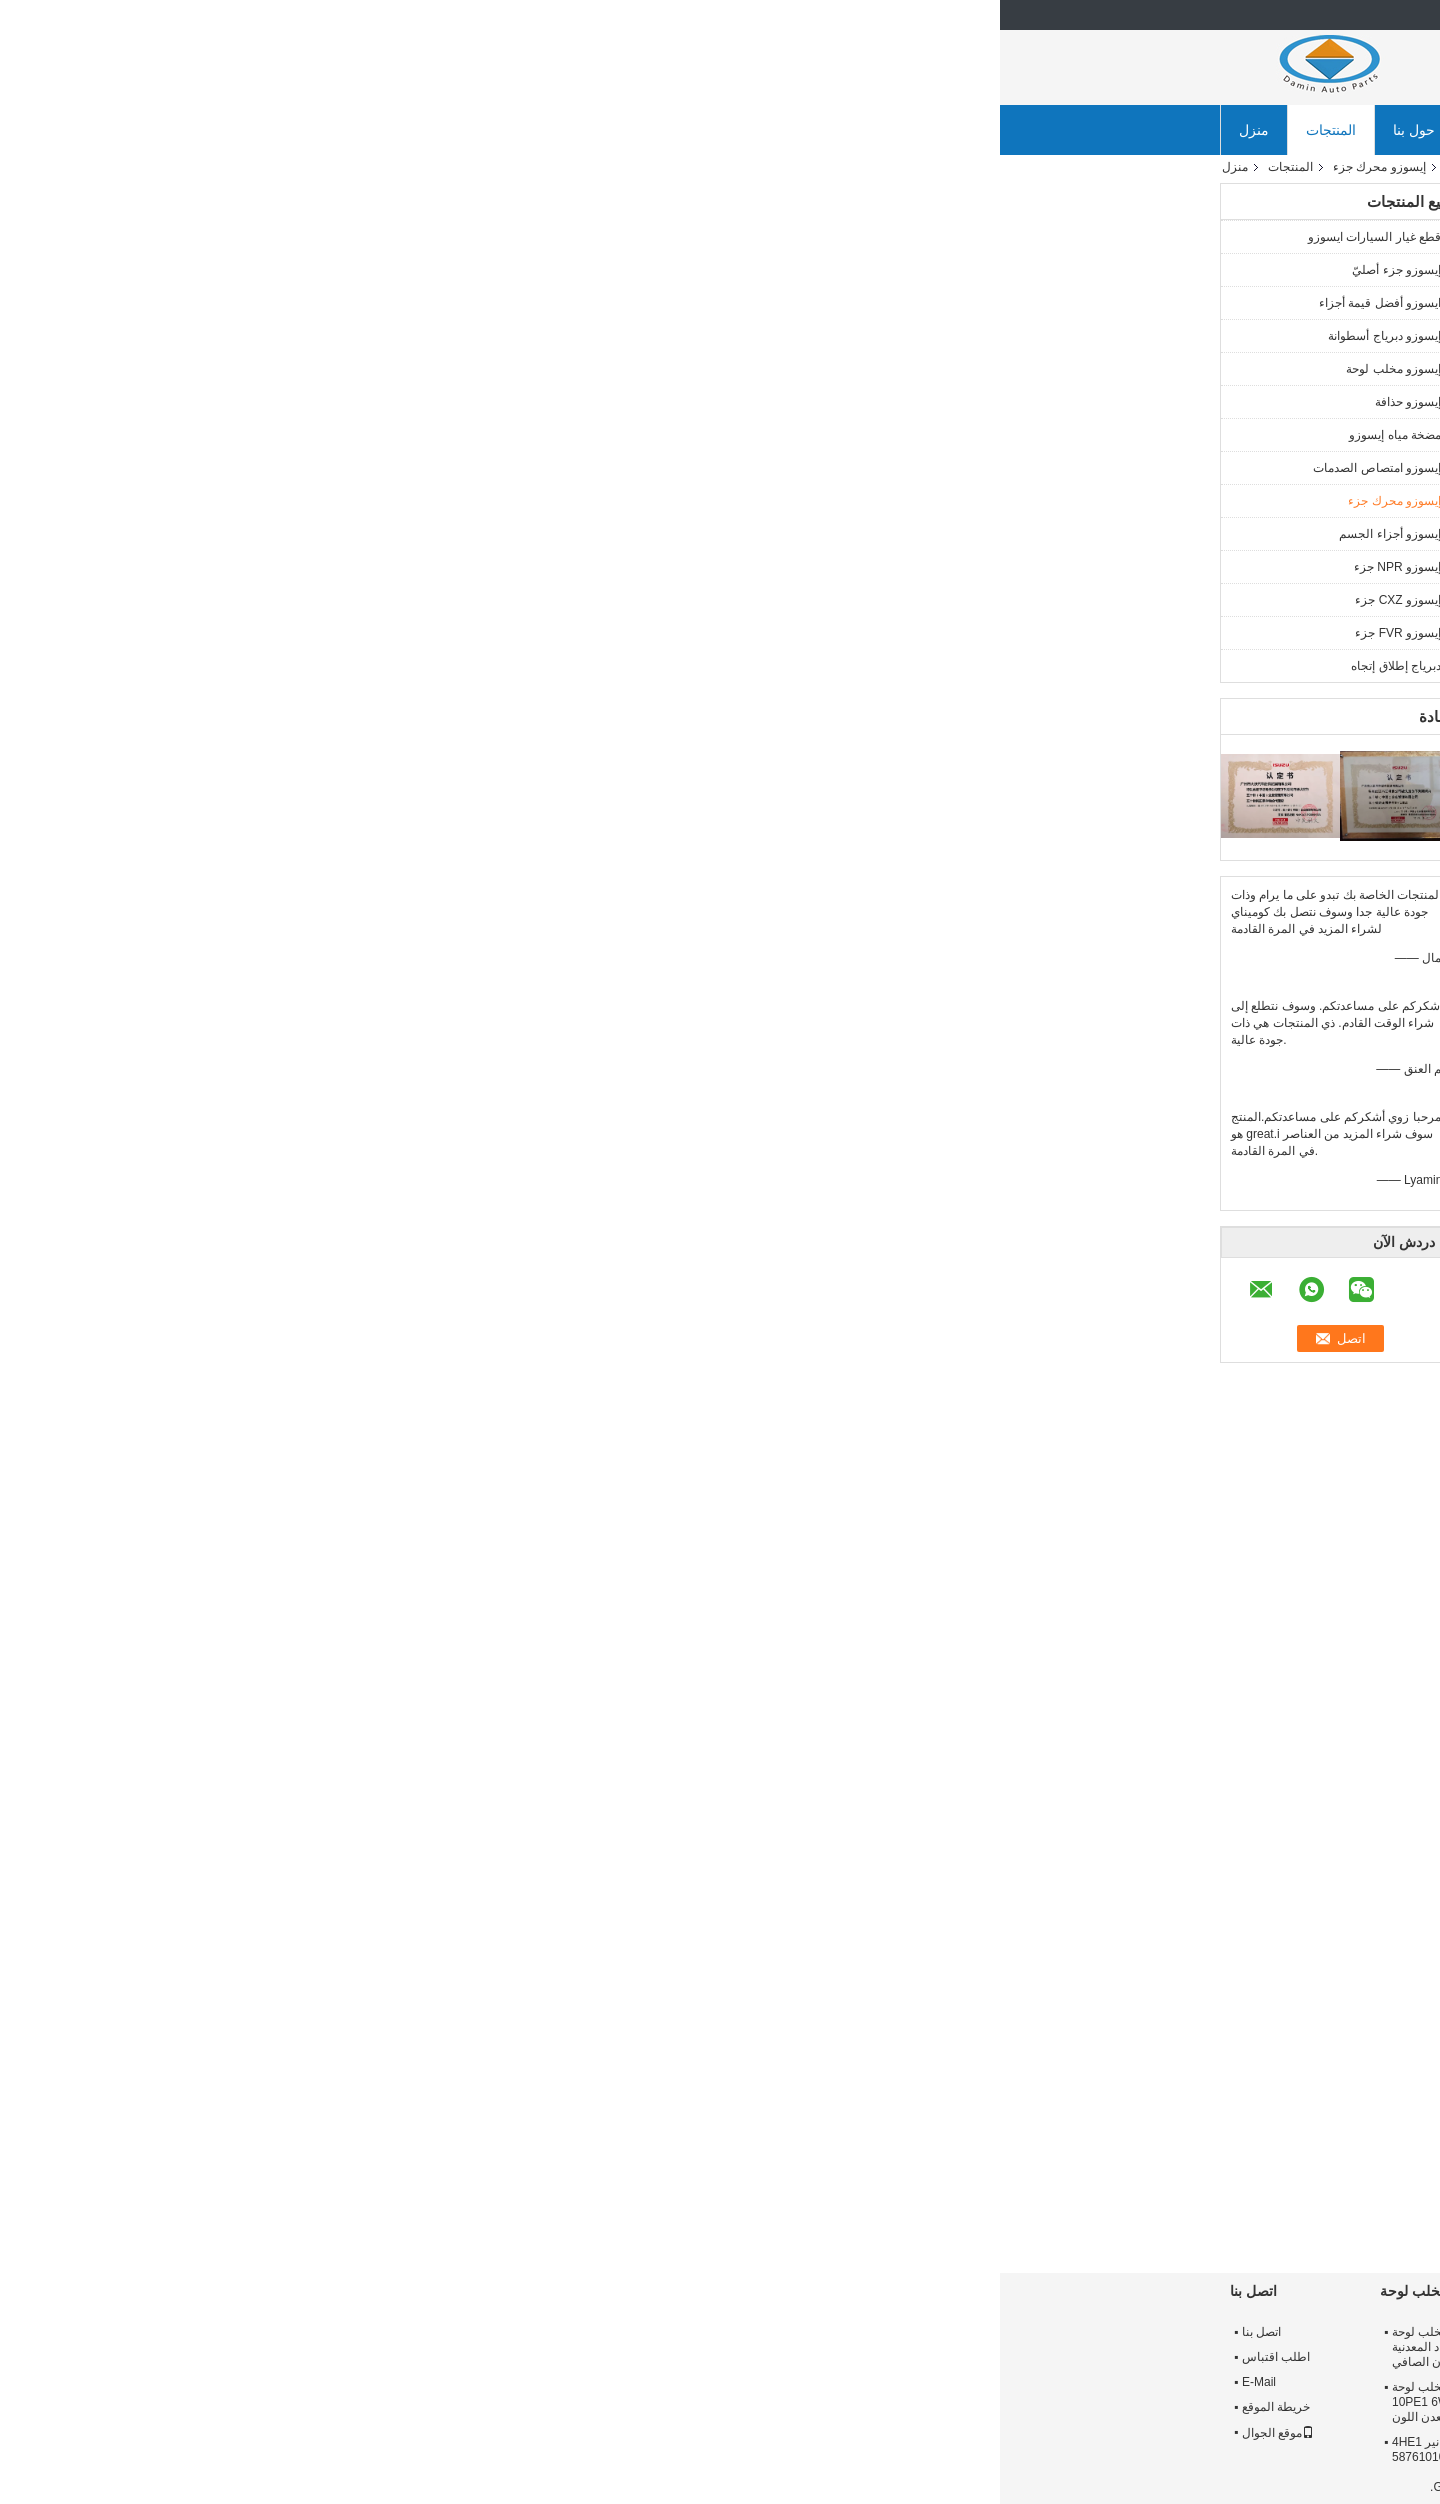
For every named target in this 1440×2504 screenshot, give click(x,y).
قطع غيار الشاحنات (978, 1659)
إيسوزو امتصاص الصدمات (377, 468)
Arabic (1192, 15)
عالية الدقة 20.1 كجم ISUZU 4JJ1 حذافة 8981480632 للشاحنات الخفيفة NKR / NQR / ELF (963, 2402)
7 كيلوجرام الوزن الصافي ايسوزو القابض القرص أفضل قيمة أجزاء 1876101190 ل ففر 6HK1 (710, 2457)
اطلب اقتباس (276, 2357)
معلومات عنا (1142, 2332)
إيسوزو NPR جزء (397, 567)
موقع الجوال (278, 2433)
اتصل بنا (736, 130)
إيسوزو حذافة (408, 402)
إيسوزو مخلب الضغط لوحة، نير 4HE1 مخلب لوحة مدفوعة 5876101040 (485, 2449)
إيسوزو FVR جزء (398, 633)
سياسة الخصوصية (1176, 2487)
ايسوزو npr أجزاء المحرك (1098, 1659)
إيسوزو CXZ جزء (398, 600)
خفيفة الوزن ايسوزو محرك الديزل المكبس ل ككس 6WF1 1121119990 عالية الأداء (849, 2198)
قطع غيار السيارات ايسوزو (374, 237)
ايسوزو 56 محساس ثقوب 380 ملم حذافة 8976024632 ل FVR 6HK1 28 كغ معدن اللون (963, 2457)
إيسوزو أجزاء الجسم (390, 534)
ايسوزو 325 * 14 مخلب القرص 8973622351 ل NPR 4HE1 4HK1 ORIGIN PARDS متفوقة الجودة (715, 2347)
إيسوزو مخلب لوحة (393, 369)
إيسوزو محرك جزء (379, 167)
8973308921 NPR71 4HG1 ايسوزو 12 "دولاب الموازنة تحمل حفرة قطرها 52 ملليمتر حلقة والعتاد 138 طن (960, 2347)
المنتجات (331, 130)
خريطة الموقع (276, 2407)
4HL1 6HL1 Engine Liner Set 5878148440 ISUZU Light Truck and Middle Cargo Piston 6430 (549, 2207)
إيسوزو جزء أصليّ (396, 270)
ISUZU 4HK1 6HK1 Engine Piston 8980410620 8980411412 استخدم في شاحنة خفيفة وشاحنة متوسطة (696, 2216)
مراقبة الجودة (1145, 2382)
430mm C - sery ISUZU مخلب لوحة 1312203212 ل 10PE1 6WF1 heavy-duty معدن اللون (488, 2402)
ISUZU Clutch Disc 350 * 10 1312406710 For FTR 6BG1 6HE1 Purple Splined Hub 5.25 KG (719, 2402)
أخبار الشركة (944, 130)
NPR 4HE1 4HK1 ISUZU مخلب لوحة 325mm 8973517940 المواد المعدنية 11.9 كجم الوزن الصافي (487, 2347)
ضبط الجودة (641, 130)
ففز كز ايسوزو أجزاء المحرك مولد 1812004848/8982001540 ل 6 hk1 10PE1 (1141, 2198)
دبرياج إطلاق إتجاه (396, 666)
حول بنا (414, 130)
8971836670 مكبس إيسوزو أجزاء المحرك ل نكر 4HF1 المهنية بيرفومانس (1000, 2198)
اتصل (543, 473)
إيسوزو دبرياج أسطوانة (384, 336)
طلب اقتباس (833, 130)
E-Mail (259, 2382)
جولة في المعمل (520, 130)
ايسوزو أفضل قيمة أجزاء (380, 303)
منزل (254, 130)
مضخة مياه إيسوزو (395, 435)
